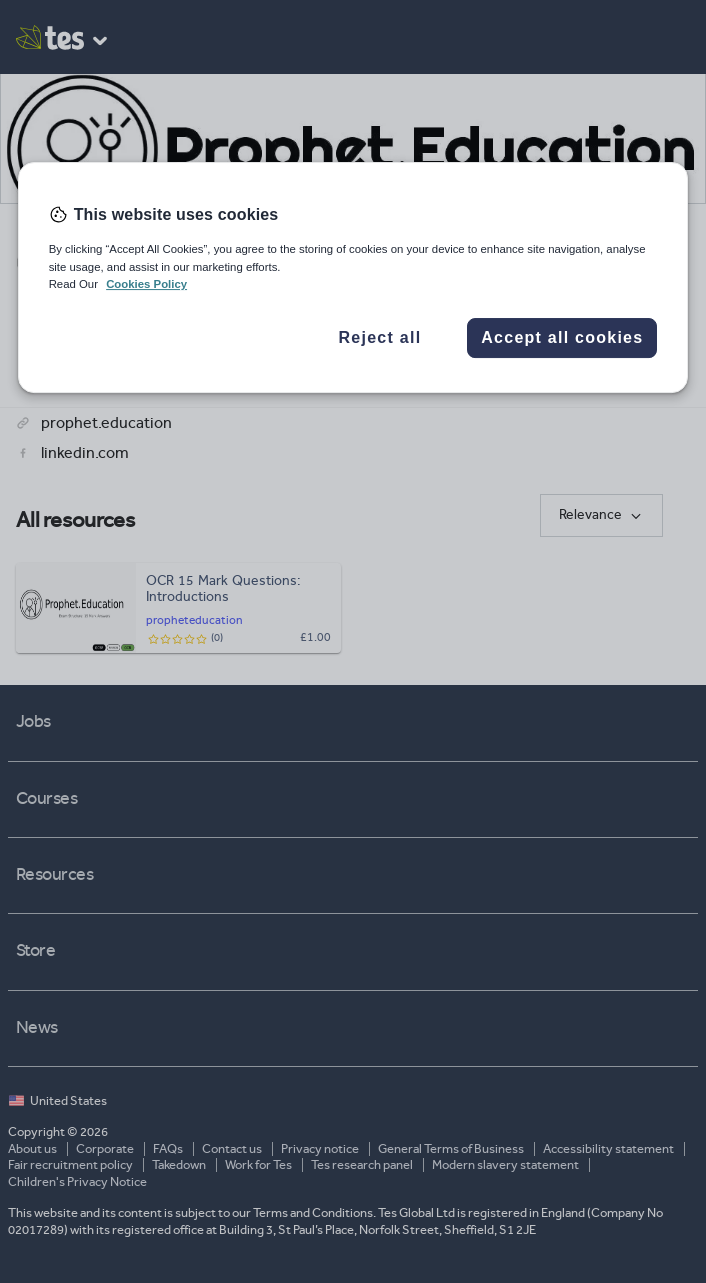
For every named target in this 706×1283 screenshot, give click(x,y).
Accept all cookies (562, 337)
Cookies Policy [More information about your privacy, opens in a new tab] (146, 284)
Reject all (380, 337)
